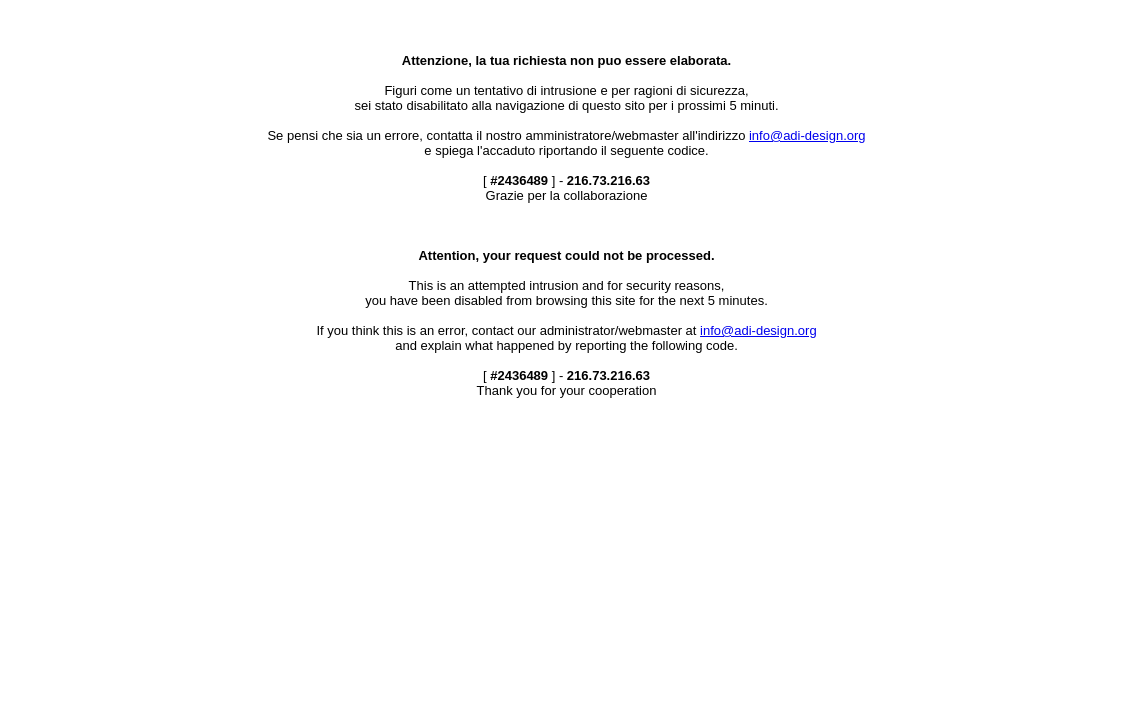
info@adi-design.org (807, 135)
